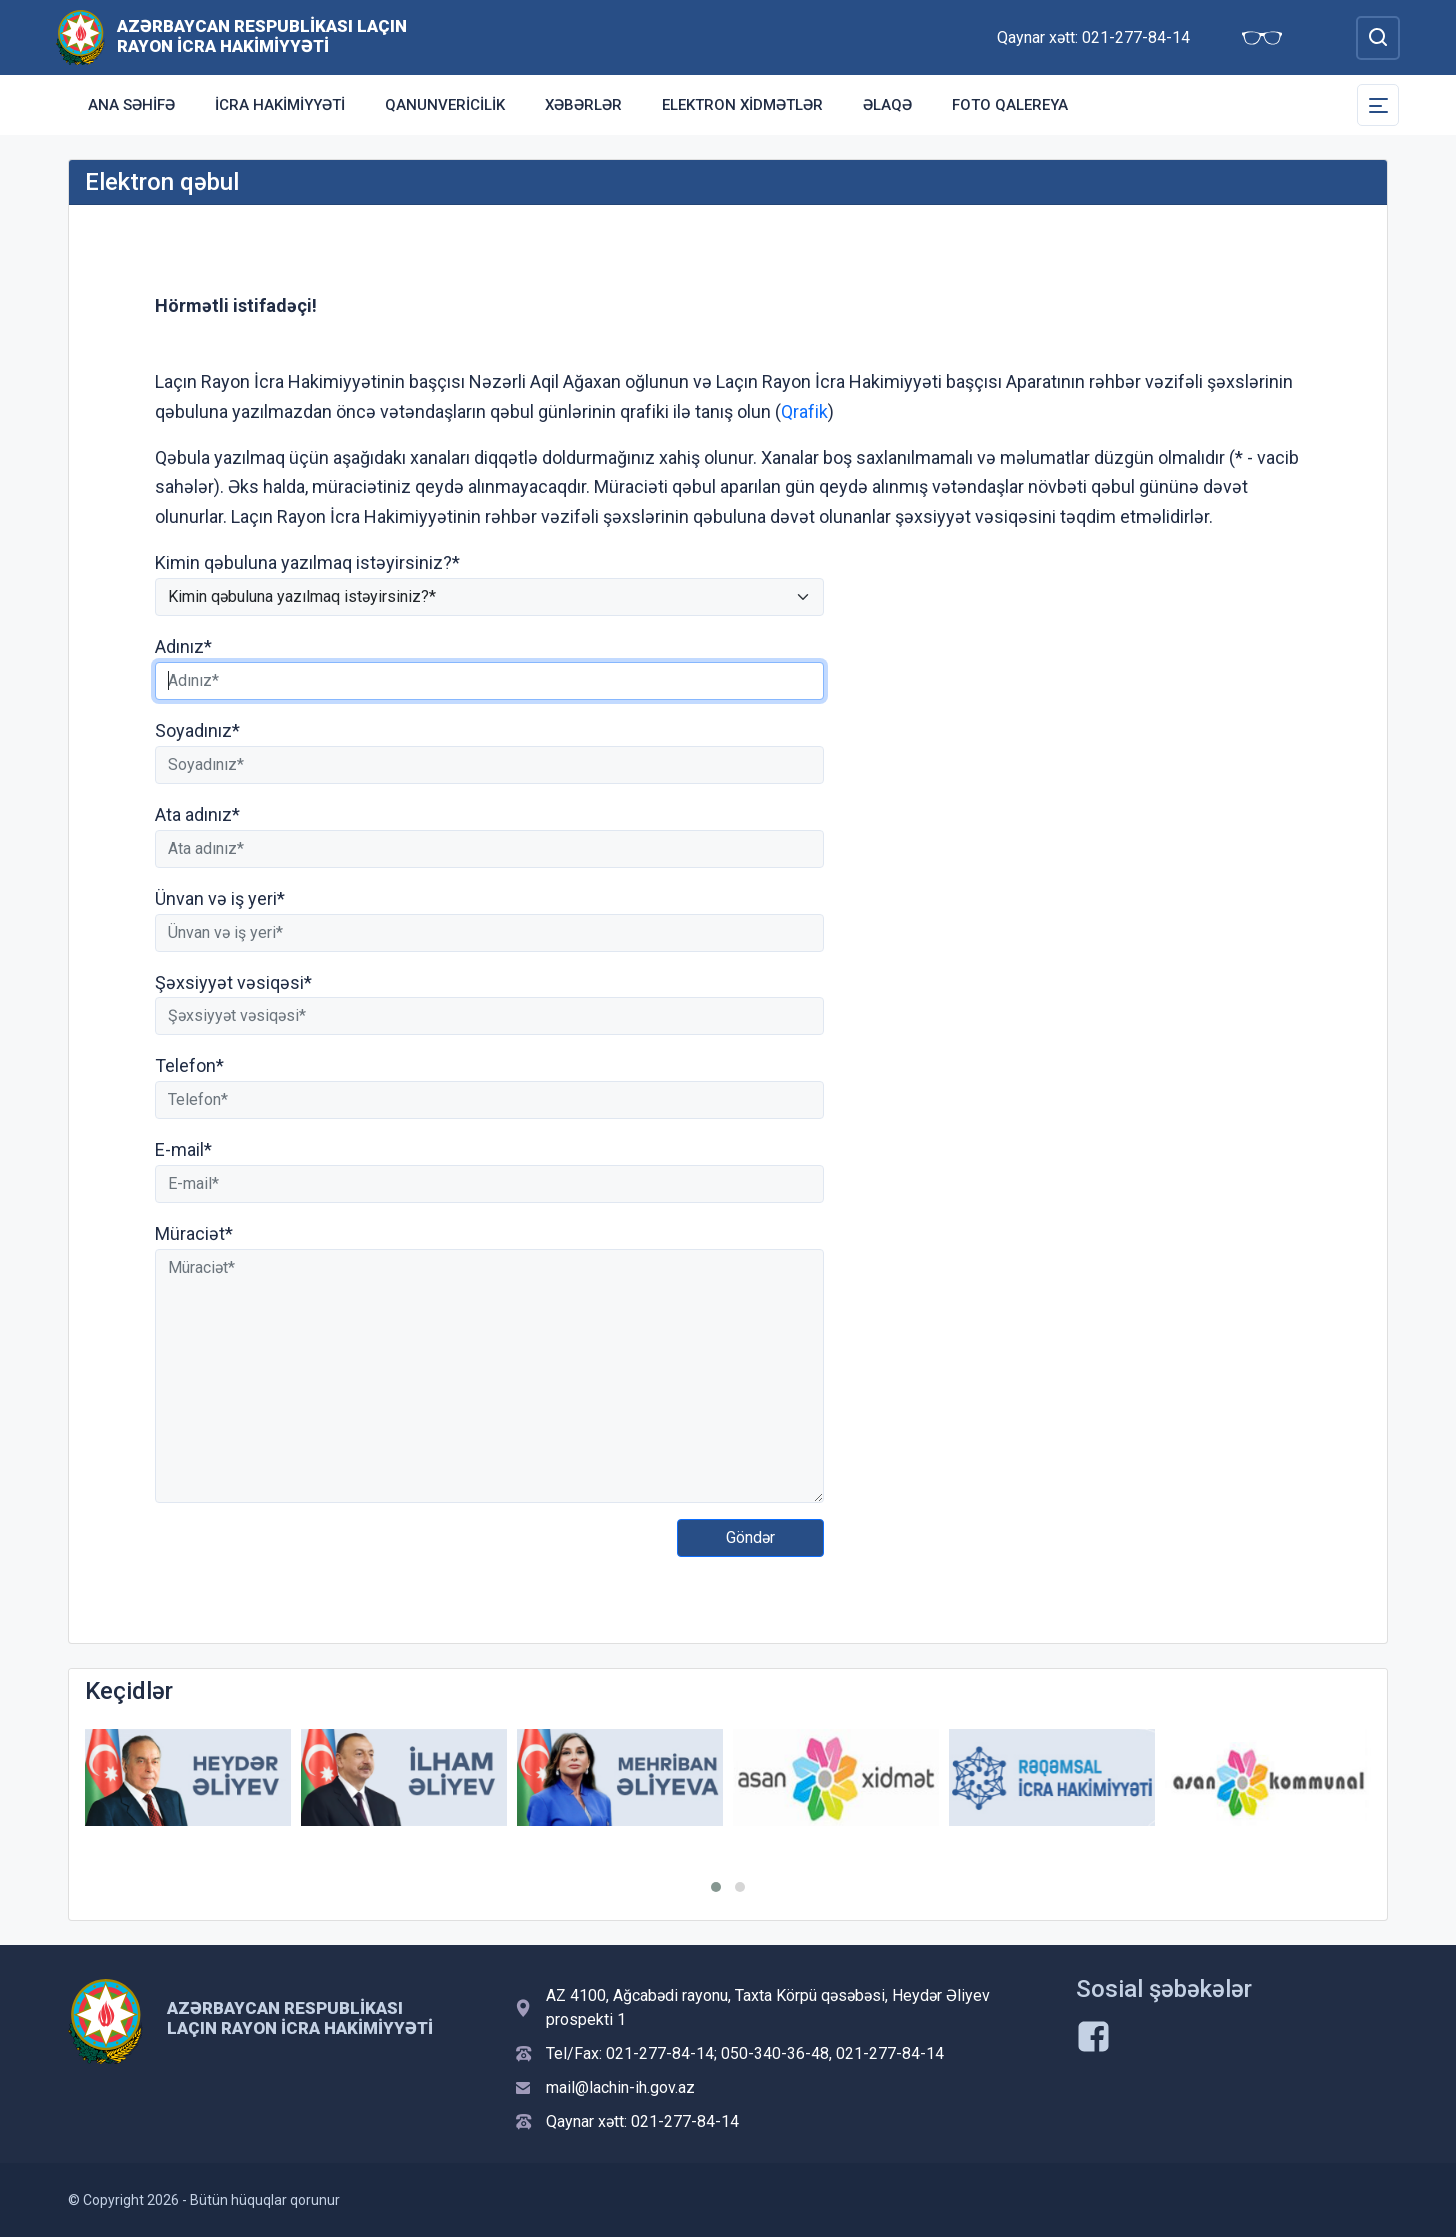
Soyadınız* (197, 730)
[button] (716, 1887)
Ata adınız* (197, 814)
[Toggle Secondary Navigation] (1378, 105)
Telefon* (189, 1065)
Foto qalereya (1010, 105)
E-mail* (183, 1149)
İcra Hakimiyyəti (280, 105)
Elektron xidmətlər (742, 105)
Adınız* (183, 646)
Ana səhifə (131, 105)
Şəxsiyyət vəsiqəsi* (233, 982)
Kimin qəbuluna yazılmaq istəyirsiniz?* (307, 562)
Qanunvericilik (445, 105)
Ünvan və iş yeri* (220, 898)
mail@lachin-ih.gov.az (620, 2087)
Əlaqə (887, 105)
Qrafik (804, 411)
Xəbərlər (583, 105)
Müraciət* (194, 1233)
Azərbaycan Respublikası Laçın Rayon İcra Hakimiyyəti (262, 36)
